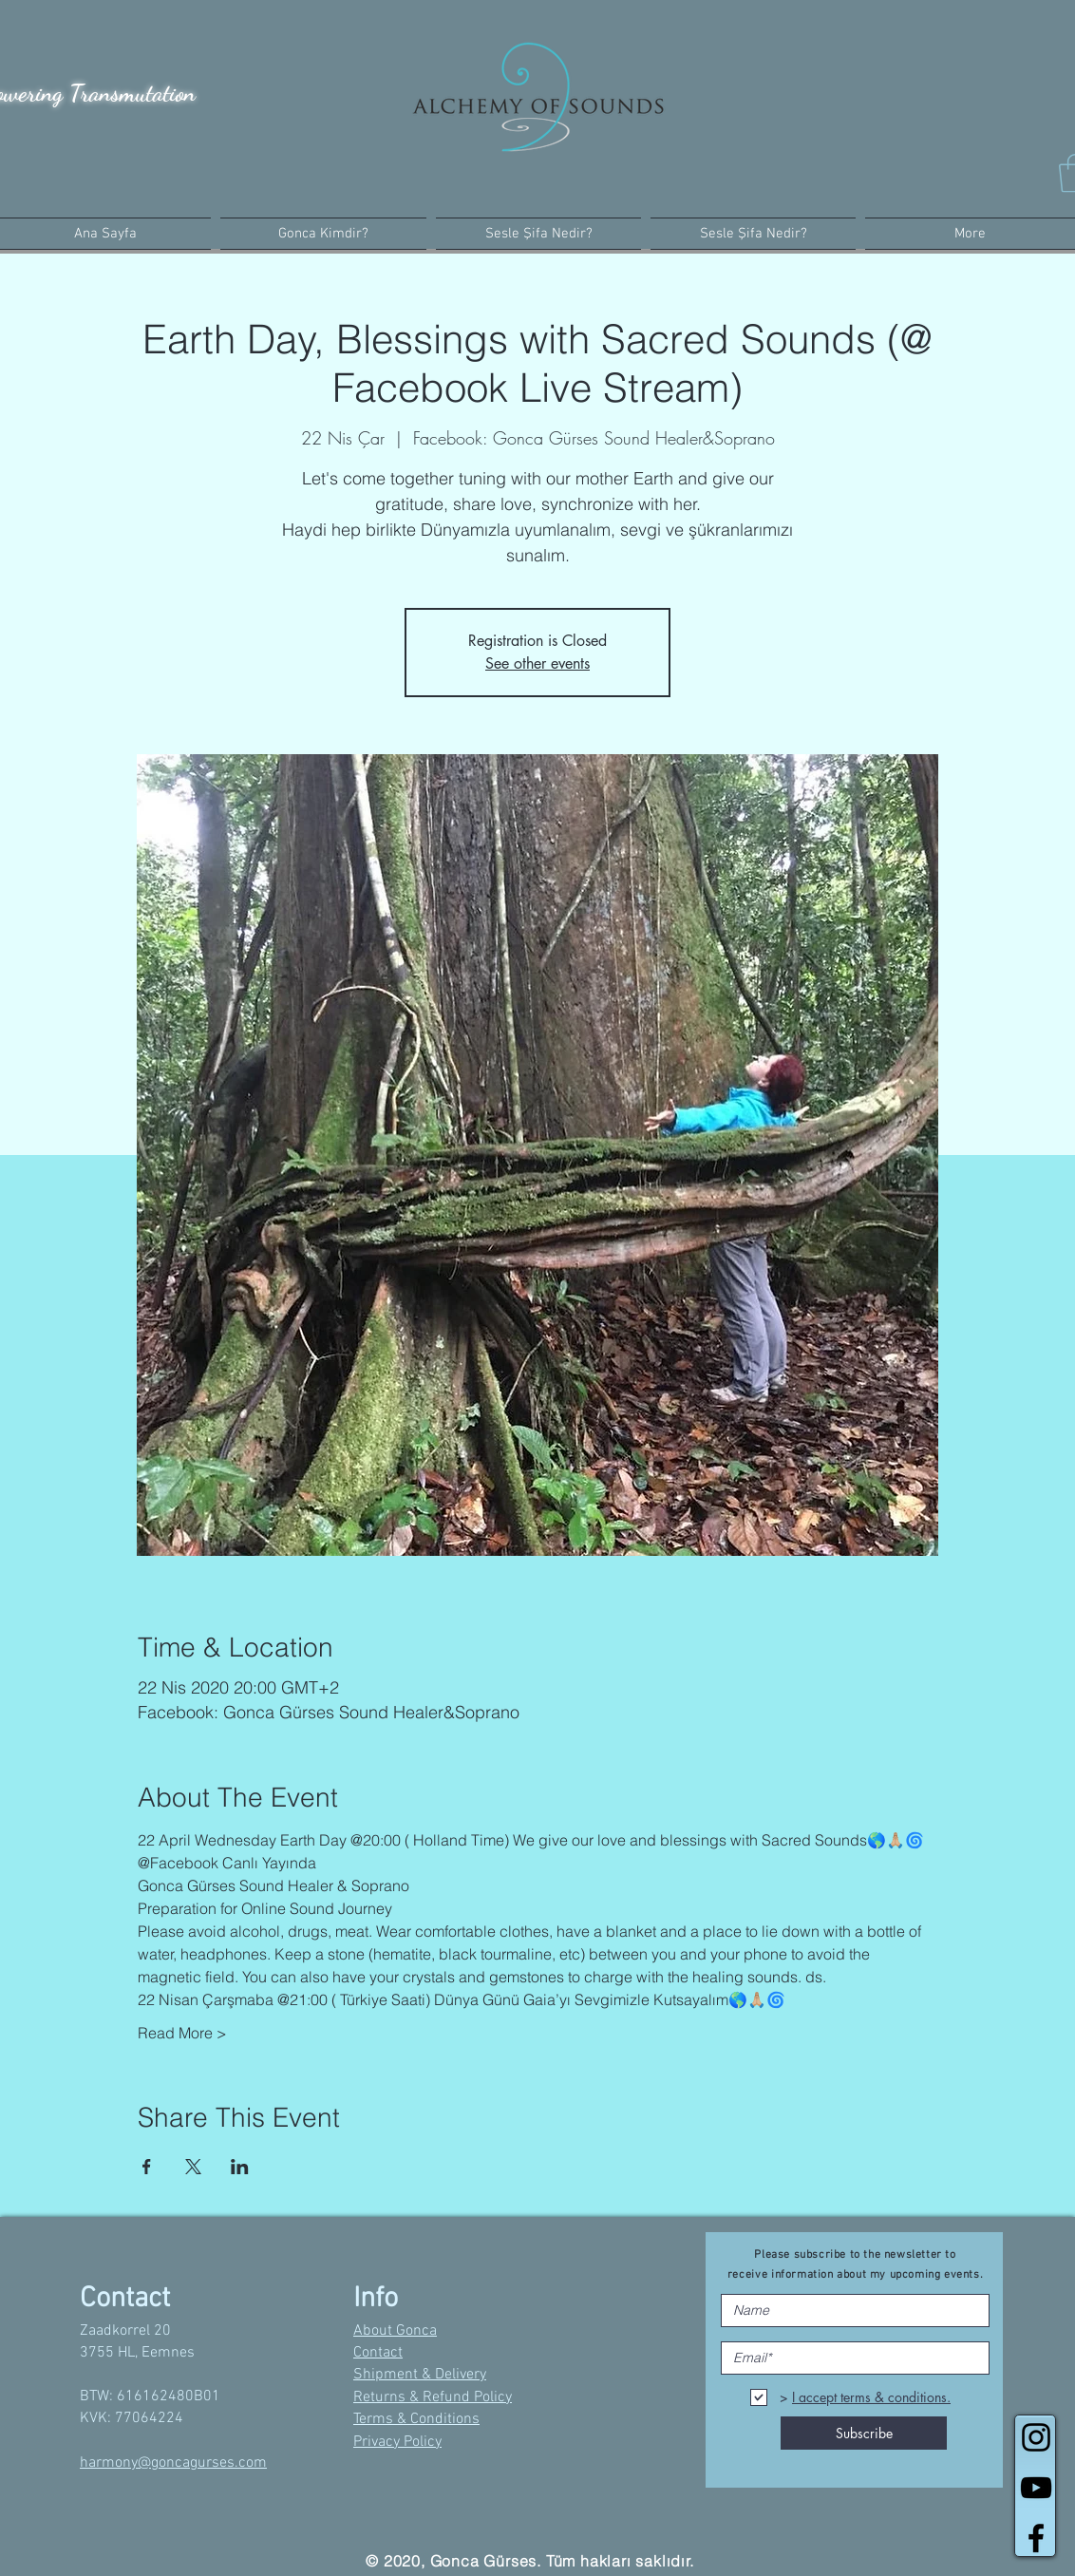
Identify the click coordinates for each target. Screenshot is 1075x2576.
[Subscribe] (864, 2433)
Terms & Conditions (416, 2419)
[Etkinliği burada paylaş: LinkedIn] (240, 2166)
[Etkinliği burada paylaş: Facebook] (147, 2166)
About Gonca (395, 2330)
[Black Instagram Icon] (1036, 2437)
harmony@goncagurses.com (173, 2462)
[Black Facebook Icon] (1036, 2538)
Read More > (182, 2032)
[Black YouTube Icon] (1036, 2488)
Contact (378, 2352)
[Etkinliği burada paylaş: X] (193, 2166)
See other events (537, 663)
